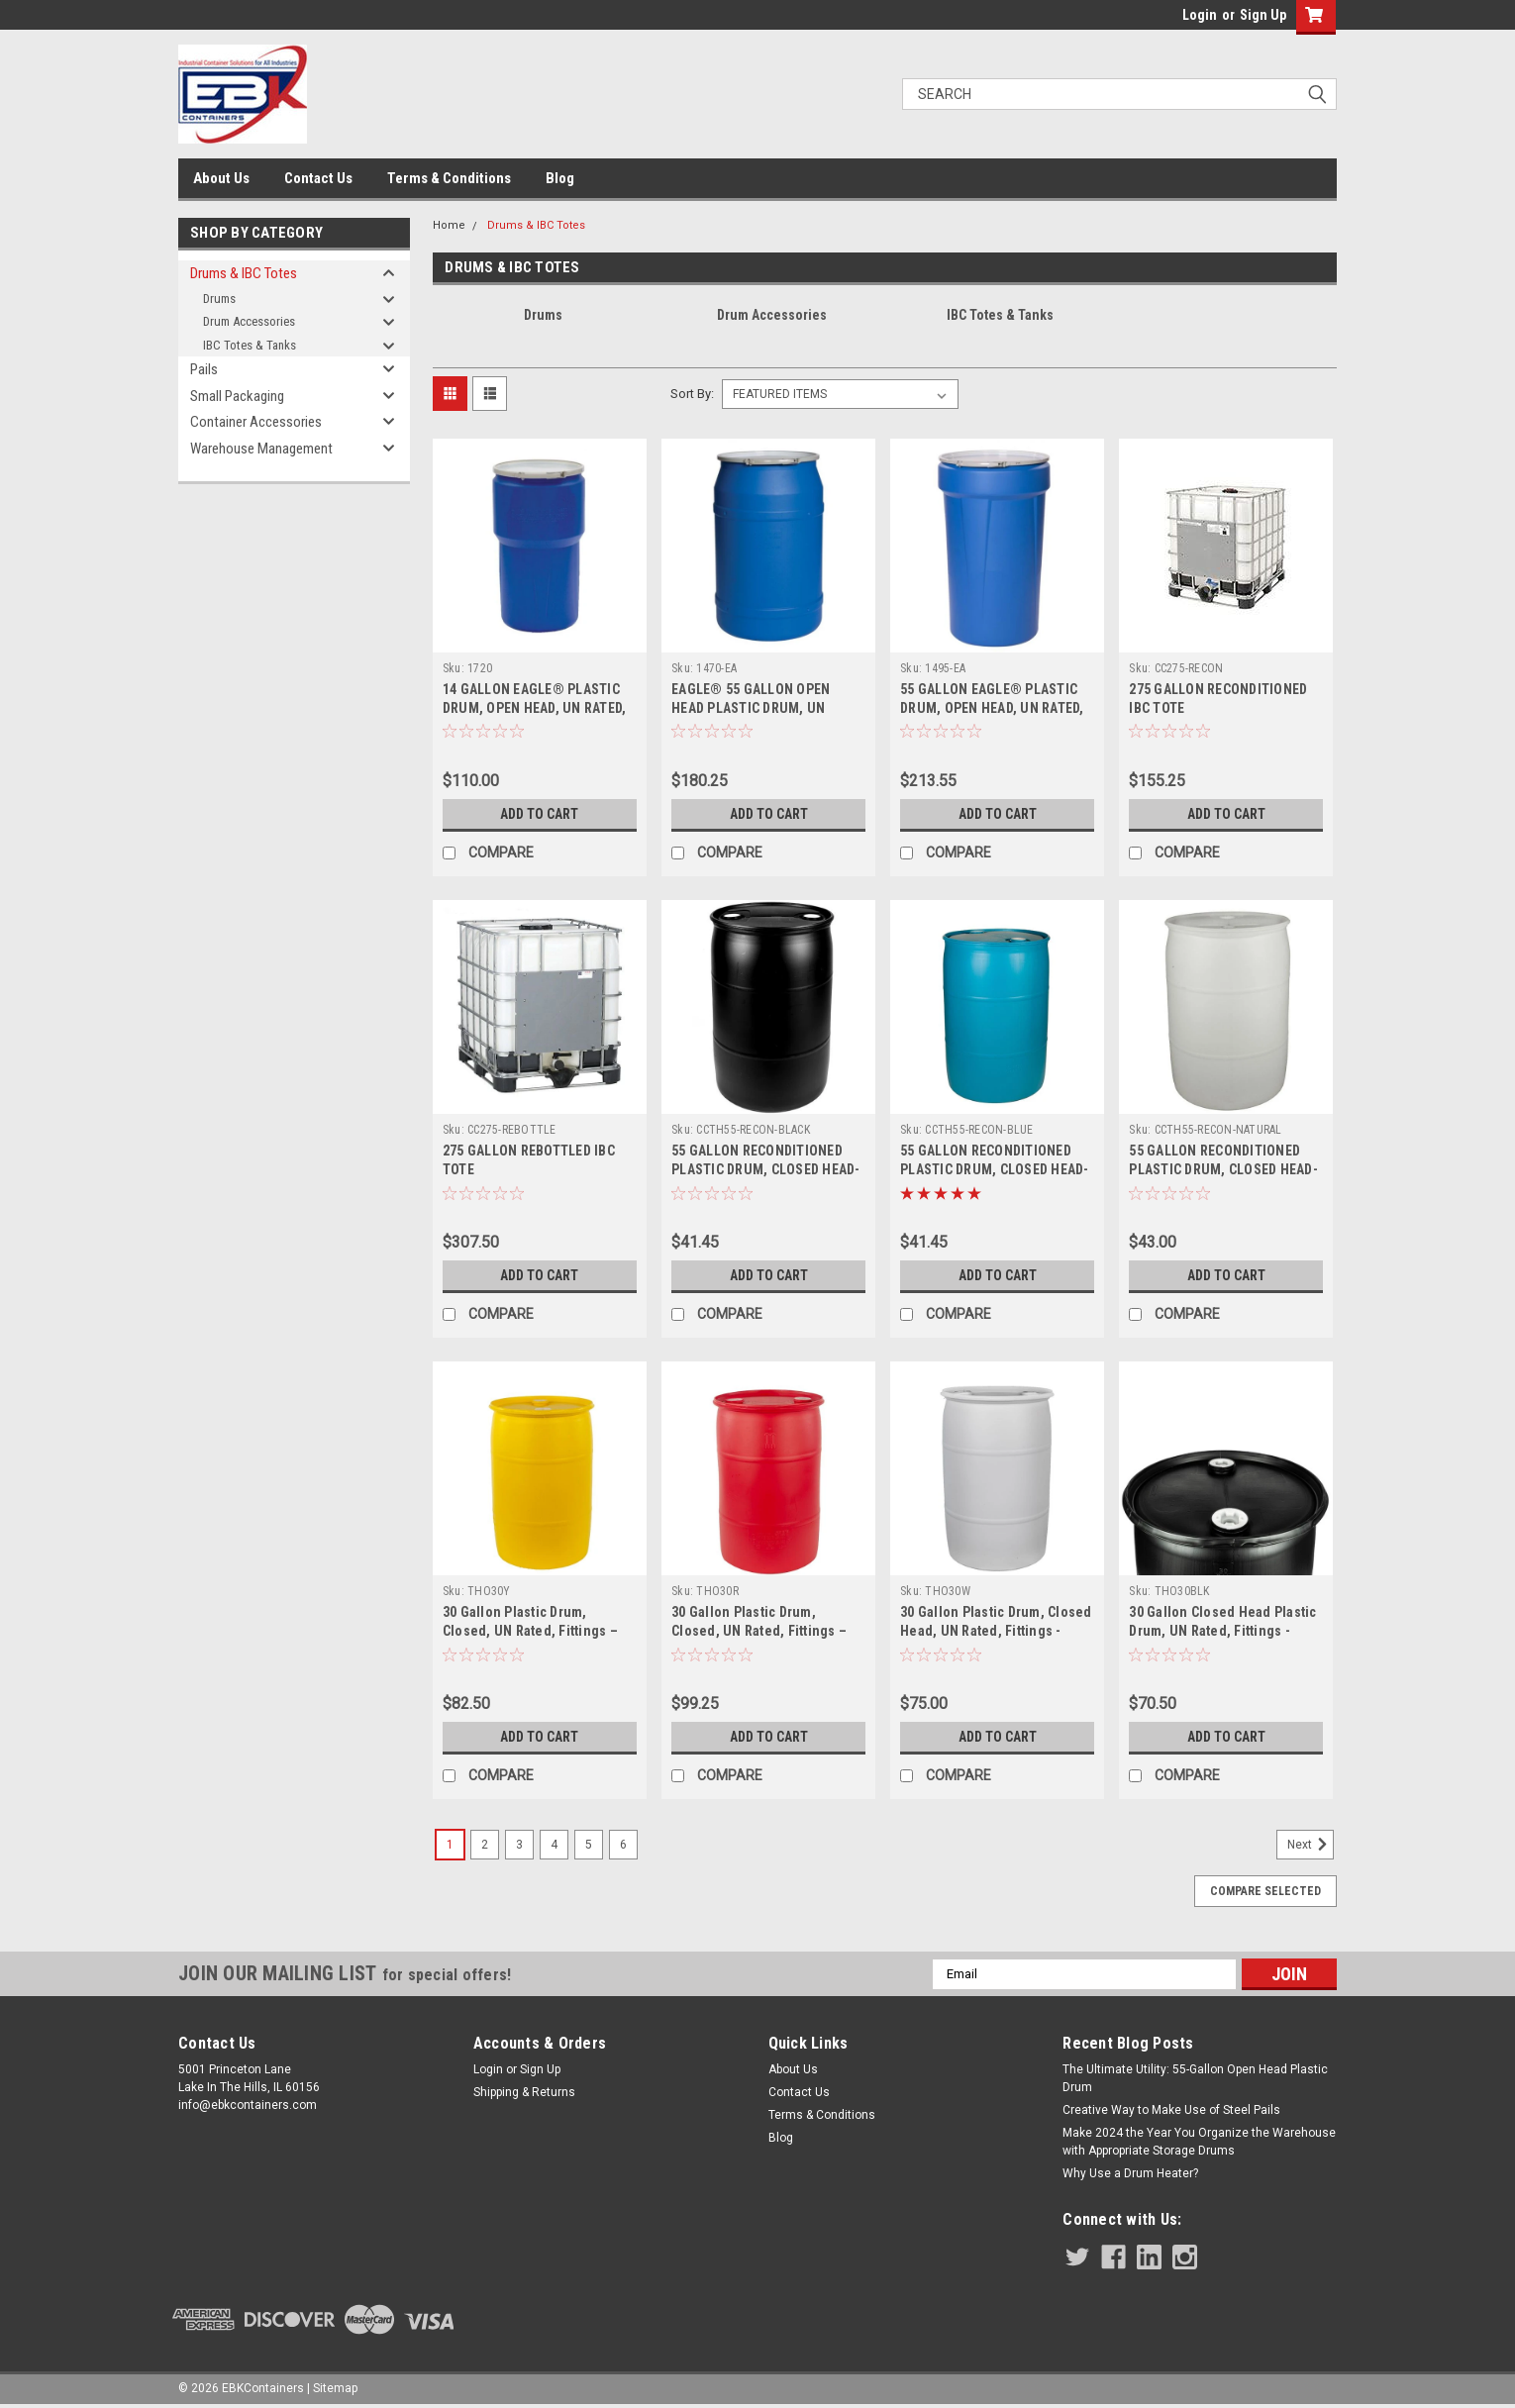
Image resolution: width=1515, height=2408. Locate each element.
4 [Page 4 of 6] (554, 1845)
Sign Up (1263, 15)
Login (1199, 15)
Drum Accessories (249, 321)
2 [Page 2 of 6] (484, 1845)
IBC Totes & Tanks (249, 345)
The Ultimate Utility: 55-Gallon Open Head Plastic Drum (1195, 2078)
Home (449, 225)
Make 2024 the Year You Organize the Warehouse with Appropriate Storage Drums (1199, 2141)
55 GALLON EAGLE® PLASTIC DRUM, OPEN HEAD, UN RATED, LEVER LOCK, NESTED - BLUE (992, 708)
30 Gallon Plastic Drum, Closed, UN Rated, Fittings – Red (759, 1630)
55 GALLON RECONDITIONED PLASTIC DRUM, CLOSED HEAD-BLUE (994, 1169)
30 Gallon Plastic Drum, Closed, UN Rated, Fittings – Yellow (530, 1630)
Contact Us (318, 178)
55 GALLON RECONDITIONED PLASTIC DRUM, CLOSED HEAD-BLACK (765, 1169)
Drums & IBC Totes (243, 273)
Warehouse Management (261, 448)
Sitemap (335, 2388)
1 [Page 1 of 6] (450, 1845)
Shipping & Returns (524, 2092)
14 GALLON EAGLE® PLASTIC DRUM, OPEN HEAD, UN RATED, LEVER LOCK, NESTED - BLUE (535, 708)
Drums (219, 298)
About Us (221, 178)
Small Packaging (237, 396)
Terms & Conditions (449, 178)
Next (1310, 1845)
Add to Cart (539, 814)
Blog (560, 178)
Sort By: (692, 393)
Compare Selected (1265, 1891)
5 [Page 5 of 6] (588, 1845)
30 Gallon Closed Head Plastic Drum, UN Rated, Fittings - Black (1222, 1630)
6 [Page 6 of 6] (623, 1845)
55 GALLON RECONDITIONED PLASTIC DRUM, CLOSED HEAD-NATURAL (1223, 1169)
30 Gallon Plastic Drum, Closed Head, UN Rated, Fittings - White (996, 1630)
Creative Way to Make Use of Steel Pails (1171, 2110)
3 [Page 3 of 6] (519, 1845)
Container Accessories (256, 422)
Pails (204, 369)
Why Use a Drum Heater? (1130, 2173)
